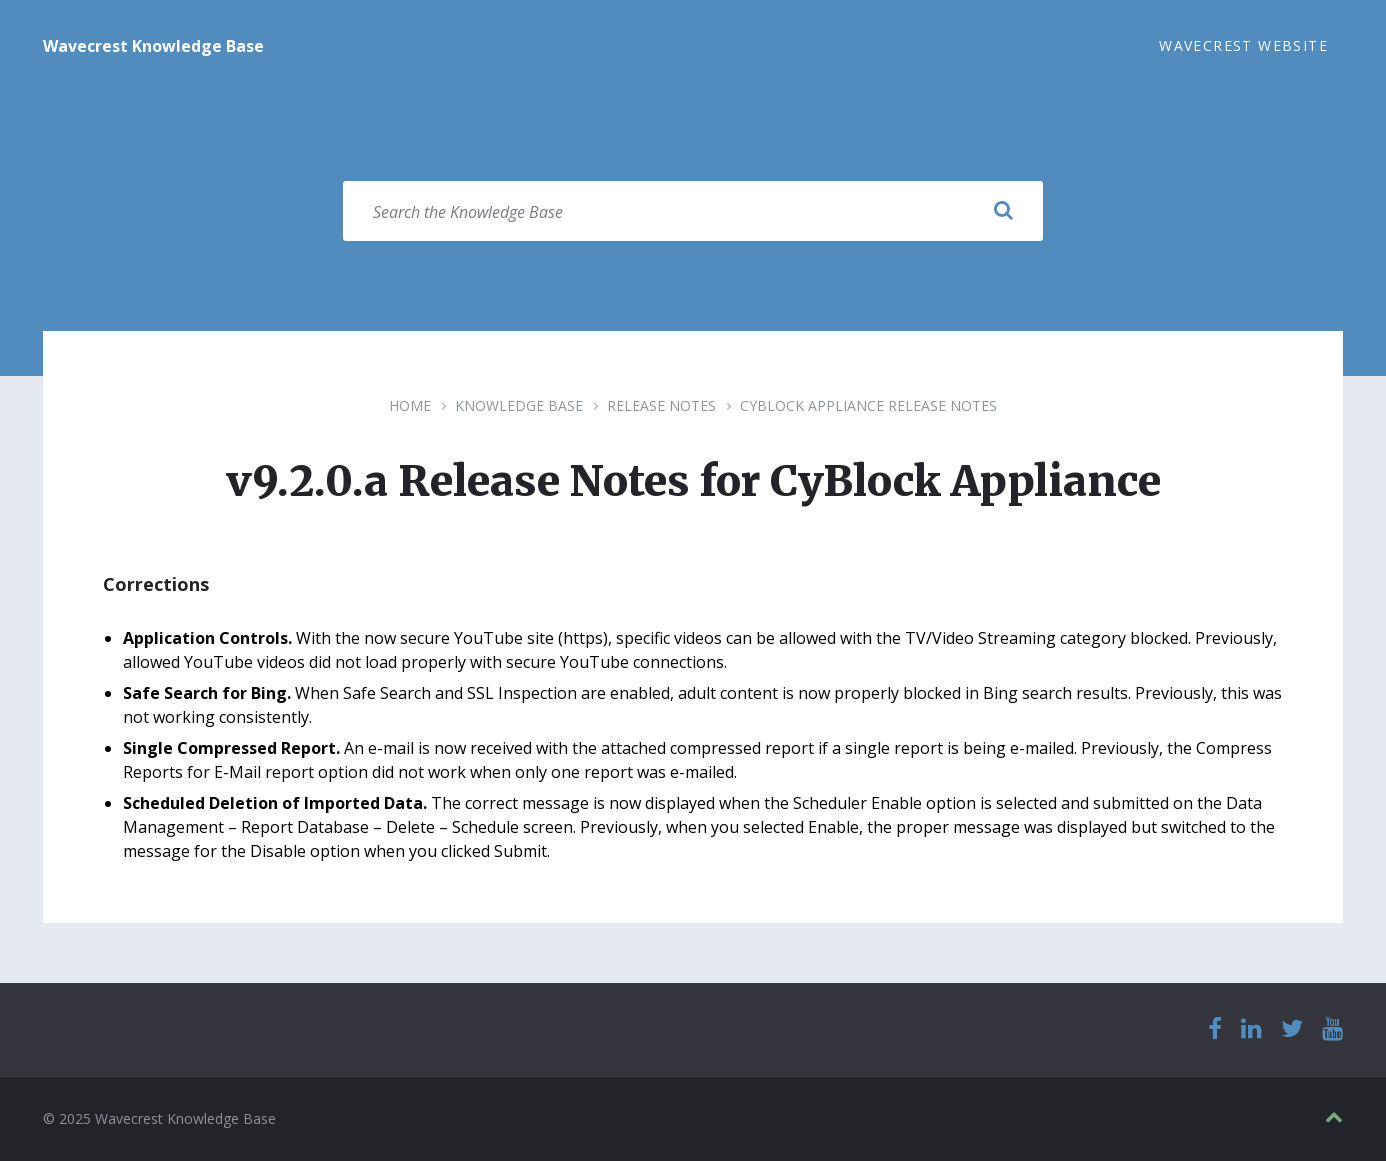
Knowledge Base (519, 405)
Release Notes (661, 405)
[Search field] (693, 211)
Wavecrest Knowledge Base (153, 46)
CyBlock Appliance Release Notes (868, 405)
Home (410, 405)
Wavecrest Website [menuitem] (1243, 45)
